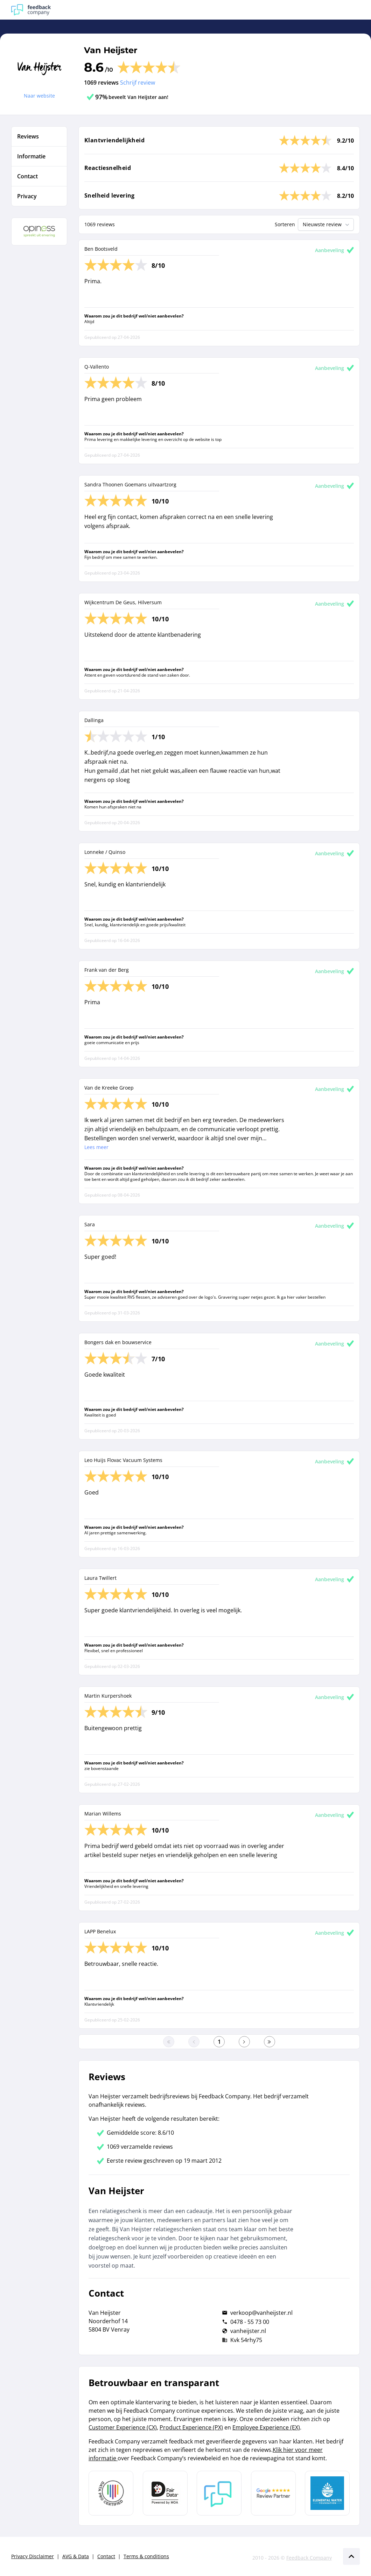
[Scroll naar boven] (351, 2556)
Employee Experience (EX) (266, 2427)
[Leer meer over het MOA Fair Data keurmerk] (165, 2493)
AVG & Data (75, 2556)
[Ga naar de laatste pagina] (269, 2041)
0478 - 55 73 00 (249, 2322)
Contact (106, 2556)
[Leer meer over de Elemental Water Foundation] (327, 2493)
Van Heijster (110, 50)
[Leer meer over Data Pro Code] (111, 2493)
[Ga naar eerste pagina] (168, 2041)
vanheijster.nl (248, 2331)
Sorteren (285, 224)
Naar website (39, 95)
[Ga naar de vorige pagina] (194, 2041)
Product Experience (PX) (191, 2427)
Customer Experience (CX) (123, 2427)
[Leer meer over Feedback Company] (219, 2493)
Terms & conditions (146, 2556)
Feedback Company (309, 2557)
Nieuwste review (327, 224)
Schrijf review (137, 82)
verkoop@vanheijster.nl (261, 2313)
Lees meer (96, 1147)
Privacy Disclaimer (32, 2556)
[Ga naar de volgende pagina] (244, 2041)
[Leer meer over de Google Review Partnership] (273, 2493)
